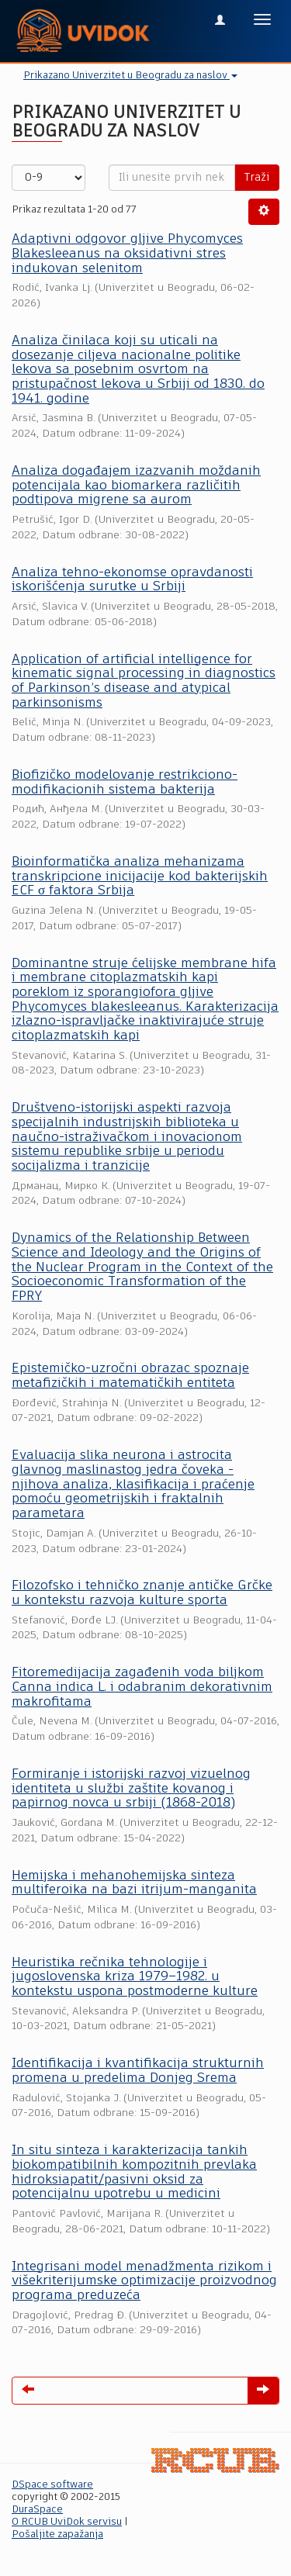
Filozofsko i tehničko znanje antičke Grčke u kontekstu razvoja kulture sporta (142, 1593)
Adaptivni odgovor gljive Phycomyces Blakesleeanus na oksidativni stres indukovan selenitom (127, 254)
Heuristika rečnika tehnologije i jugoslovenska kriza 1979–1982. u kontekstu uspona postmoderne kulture (135, 1977)
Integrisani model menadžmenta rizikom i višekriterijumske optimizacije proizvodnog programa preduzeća (144, 2281)
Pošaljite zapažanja (57, 2534)
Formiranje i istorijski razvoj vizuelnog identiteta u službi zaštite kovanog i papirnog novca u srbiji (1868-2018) (131, 1789)
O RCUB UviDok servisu (67, 2522)
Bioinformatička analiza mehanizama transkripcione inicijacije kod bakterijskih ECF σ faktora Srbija (140, 876)
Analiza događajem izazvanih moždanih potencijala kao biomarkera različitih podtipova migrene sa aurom (136, 486)
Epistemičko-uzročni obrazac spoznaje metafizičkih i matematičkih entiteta (130, 1376)
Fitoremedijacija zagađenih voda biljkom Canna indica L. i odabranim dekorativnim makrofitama (142, 1687)
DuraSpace (37, 2510)
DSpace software (52, 2485)
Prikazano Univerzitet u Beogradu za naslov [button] (130, 76)
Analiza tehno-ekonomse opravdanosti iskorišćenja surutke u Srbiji (132, 580)
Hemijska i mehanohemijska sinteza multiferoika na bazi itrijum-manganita (134, 1883)
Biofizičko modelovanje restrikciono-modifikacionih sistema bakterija (124, 783)
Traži (256, 177)
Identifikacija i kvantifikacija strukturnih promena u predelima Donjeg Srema (138, 2071)
